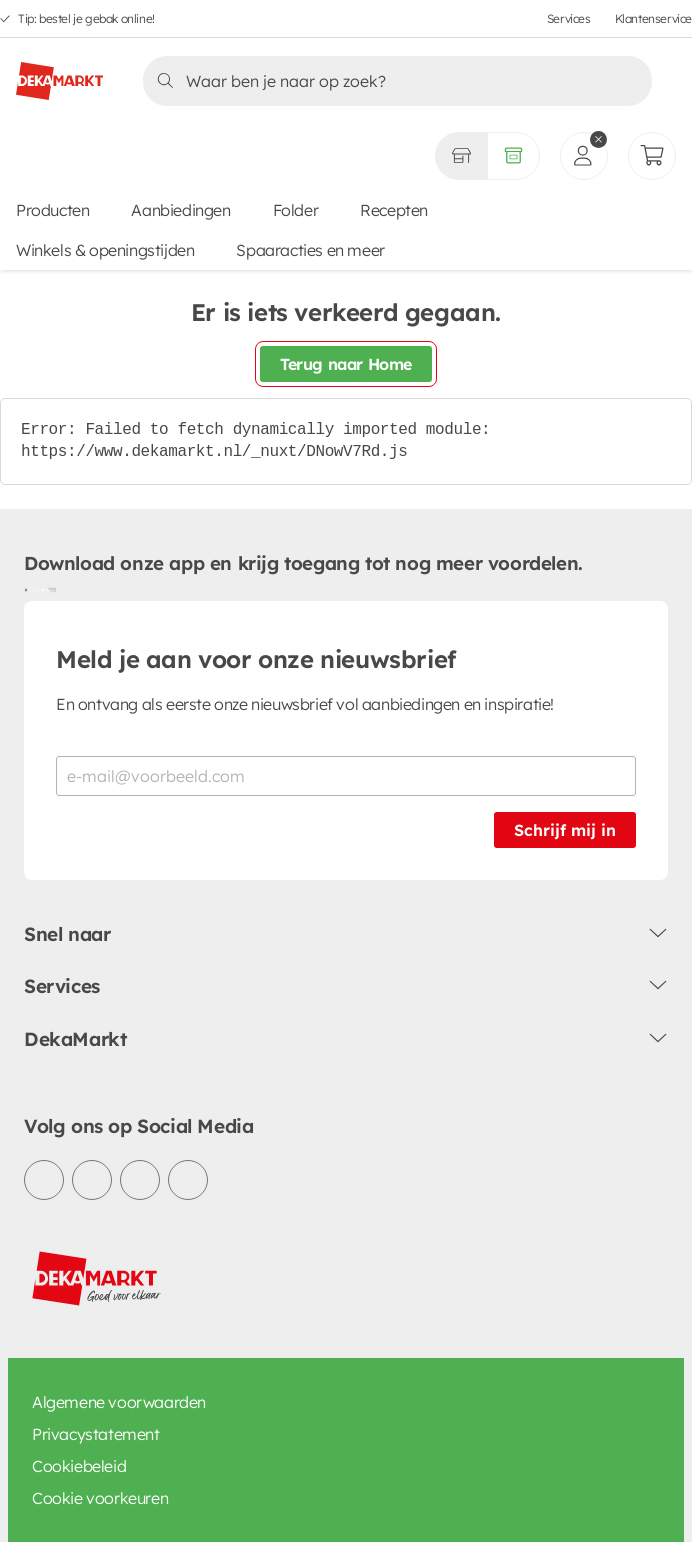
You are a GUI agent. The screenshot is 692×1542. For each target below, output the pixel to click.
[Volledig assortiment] (513, 156)
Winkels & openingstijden (105, 250)
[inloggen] (584, 156)
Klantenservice (653, 18)
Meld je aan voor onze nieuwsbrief (256, 659)
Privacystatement (96, 1434)
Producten (52, 210)
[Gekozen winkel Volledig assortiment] (461, 156)
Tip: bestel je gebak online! (86, 18)
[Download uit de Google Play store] (32, 589)
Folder (296, 210)
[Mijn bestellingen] (652, 156)
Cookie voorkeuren (100, 1498)
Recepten (394, 210)
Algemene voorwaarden (119, 1402)
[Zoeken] (391, 81)
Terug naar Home (346, 364)
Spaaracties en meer (310, 250)
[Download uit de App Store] (48, 589)
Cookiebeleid (79, 1466)
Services (569, 18)
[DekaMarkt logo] (59, 73)
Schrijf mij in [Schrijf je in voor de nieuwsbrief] (565, 830)
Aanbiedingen (180, 210)
